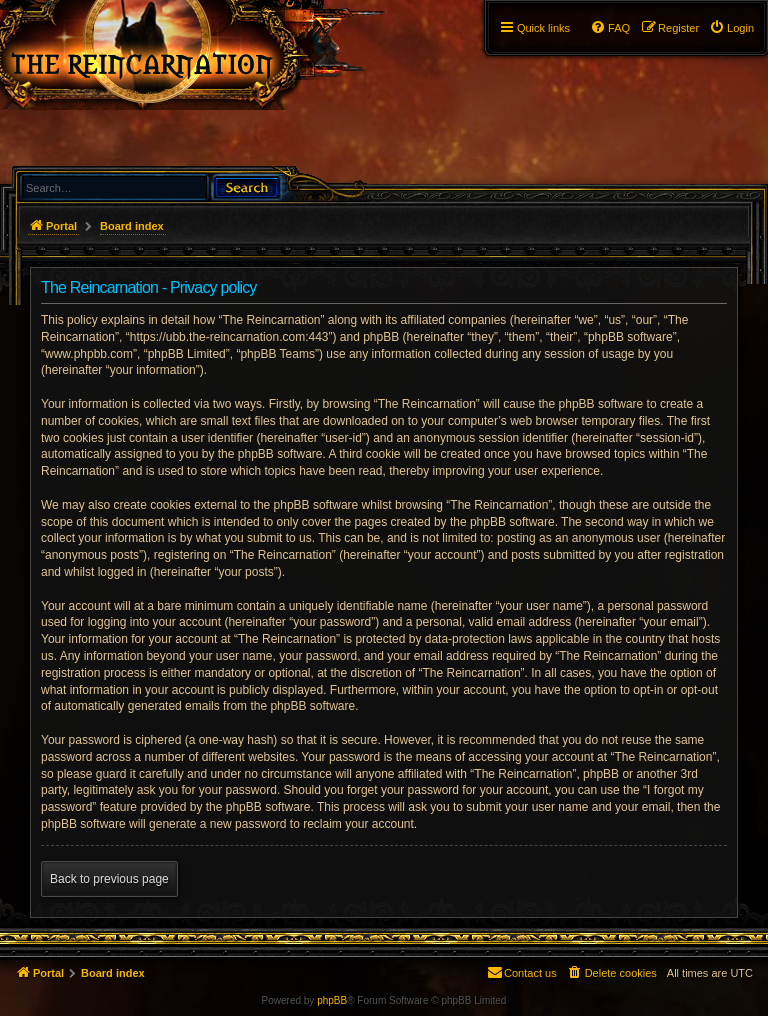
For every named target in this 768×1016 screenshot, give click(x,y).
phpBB (332, 1000)
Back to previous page (109, 879)
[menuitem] (731, 28)
